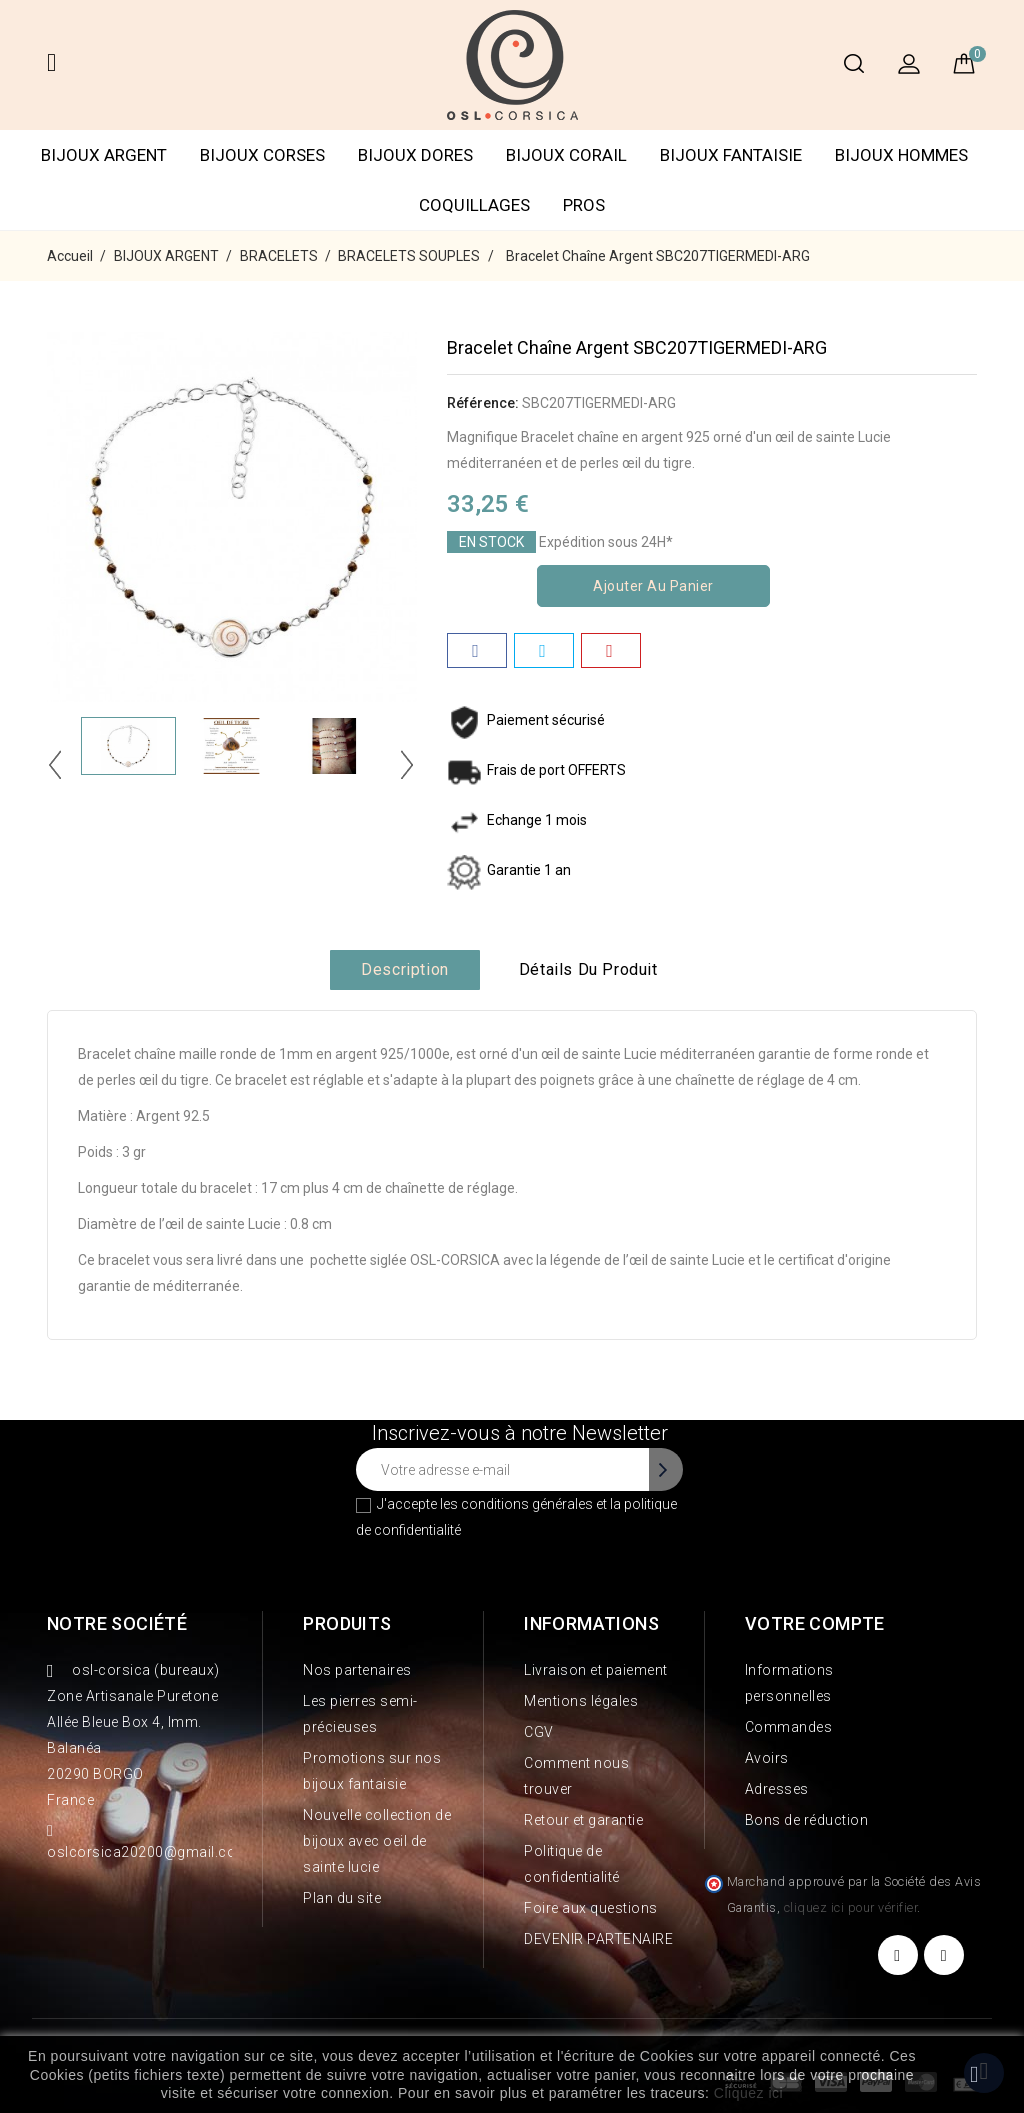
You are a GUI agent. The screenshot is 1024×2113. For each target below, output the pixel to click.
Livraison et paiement (596, 1670)
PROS (584, 205)
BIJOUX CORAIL (566, 155)
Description (405, 969)
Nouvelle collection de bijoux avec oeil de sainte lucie (377, 1841)
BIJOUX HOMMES (901, 155)
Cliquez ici (748, 2093)
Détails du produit (588, 969)
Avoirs (767, 1758)
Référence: (483, 403)
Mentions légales (581, 1701)
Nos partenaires (357, 1670)
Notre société (117, 1623)
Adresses (777, 1789)
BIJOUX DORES (415, 155)
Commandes (789, 1727)
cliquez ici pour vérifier (851, 1907)
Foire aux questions (591, 1908)
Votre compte (815, 1623)
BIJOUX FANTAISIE (731, 155)
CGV (539, 1732)
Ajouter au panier (653, 586)
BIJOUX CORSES (262, 155)
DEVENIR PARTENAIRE (598, 1939)
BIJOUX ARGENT (104, 155)
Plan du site (342, 1898)
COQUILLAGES (474, 205)
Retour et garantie (583, 1820)
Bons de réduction (807, 1820)
